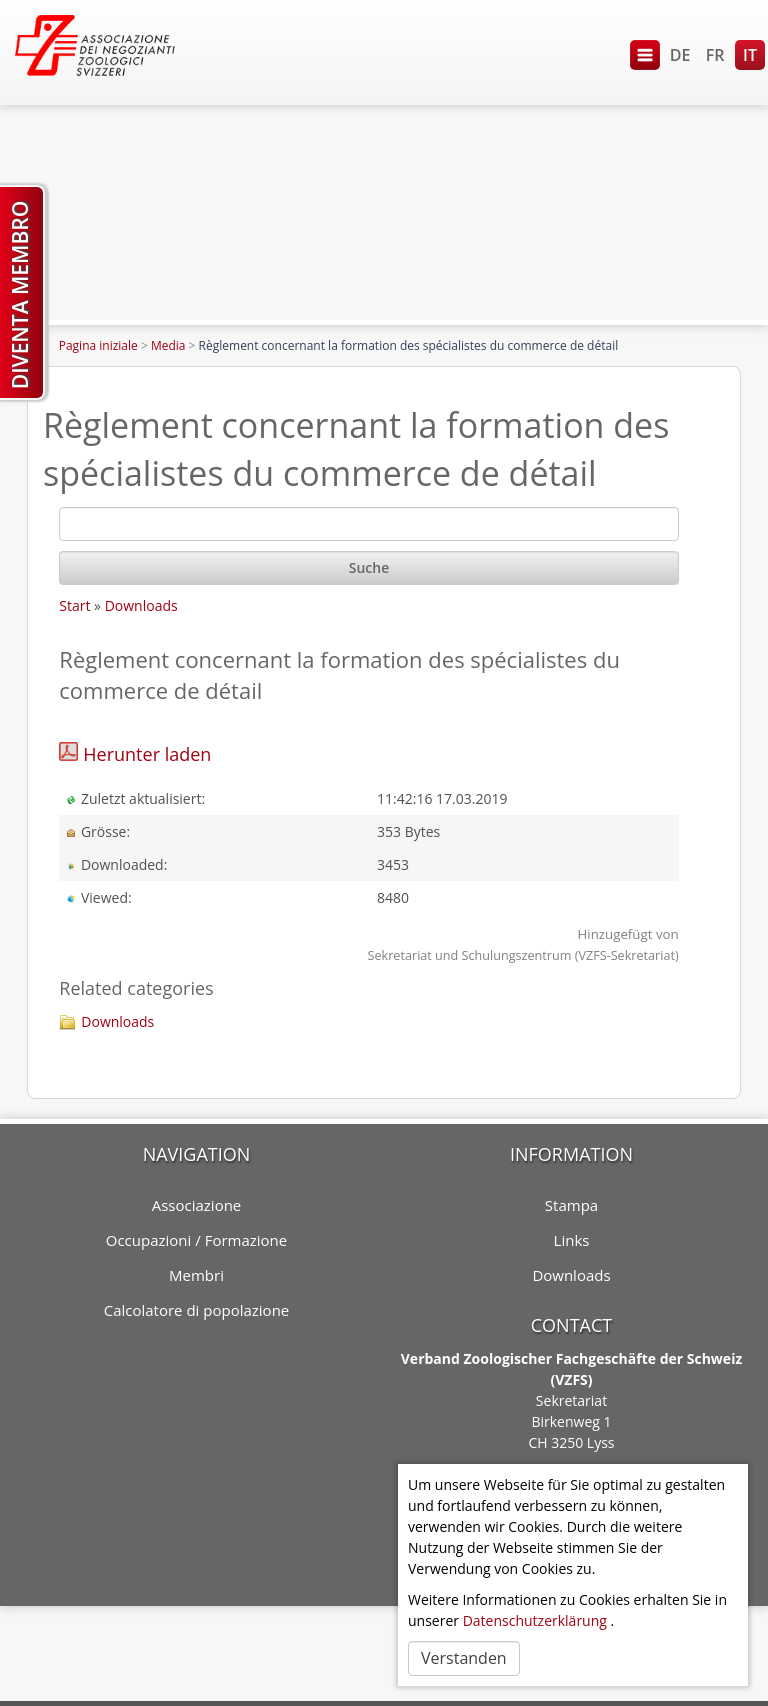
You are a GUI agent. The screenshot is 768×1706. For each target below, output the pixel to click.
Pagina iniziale (98, 345)
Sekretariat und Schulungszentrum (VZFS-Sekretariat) (523, 955)
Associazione (197, 1205)
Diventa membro (20, 295)
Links (572, 1240)
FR (715, 55)
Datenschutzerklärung (535, 1620)
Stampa (571, 1205)
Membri (196, 1275)
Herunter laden (147, 754)
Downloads (141, 605)
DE (680, 55)
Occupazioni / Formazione (196, 1240)
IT (750, 55)
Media (168, 345)
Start (74, 605)
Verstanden (464, 1658)
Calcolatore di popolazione (197, 1310)
